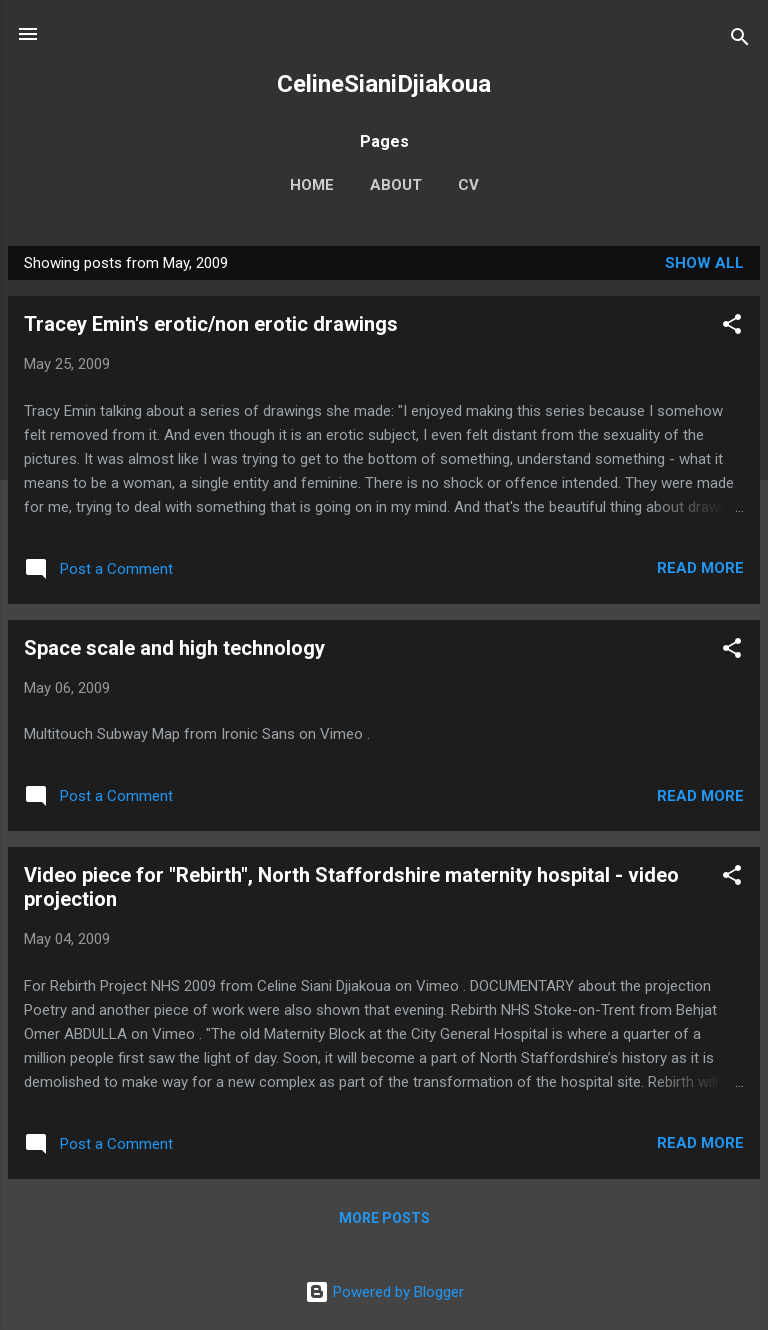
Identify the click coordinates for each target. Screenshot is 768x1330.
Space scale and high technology (174, 648)
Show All (704, 263)
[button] (732, 327)
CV (468, 185)
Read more (700, 568)
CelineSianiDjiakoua (384, 84)
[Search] (740, 40)
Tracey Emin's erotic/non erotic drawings (211, 324)
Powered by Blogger (384, 1292)
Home (312, 185)
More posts (384, 1218)
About (396, 185)
